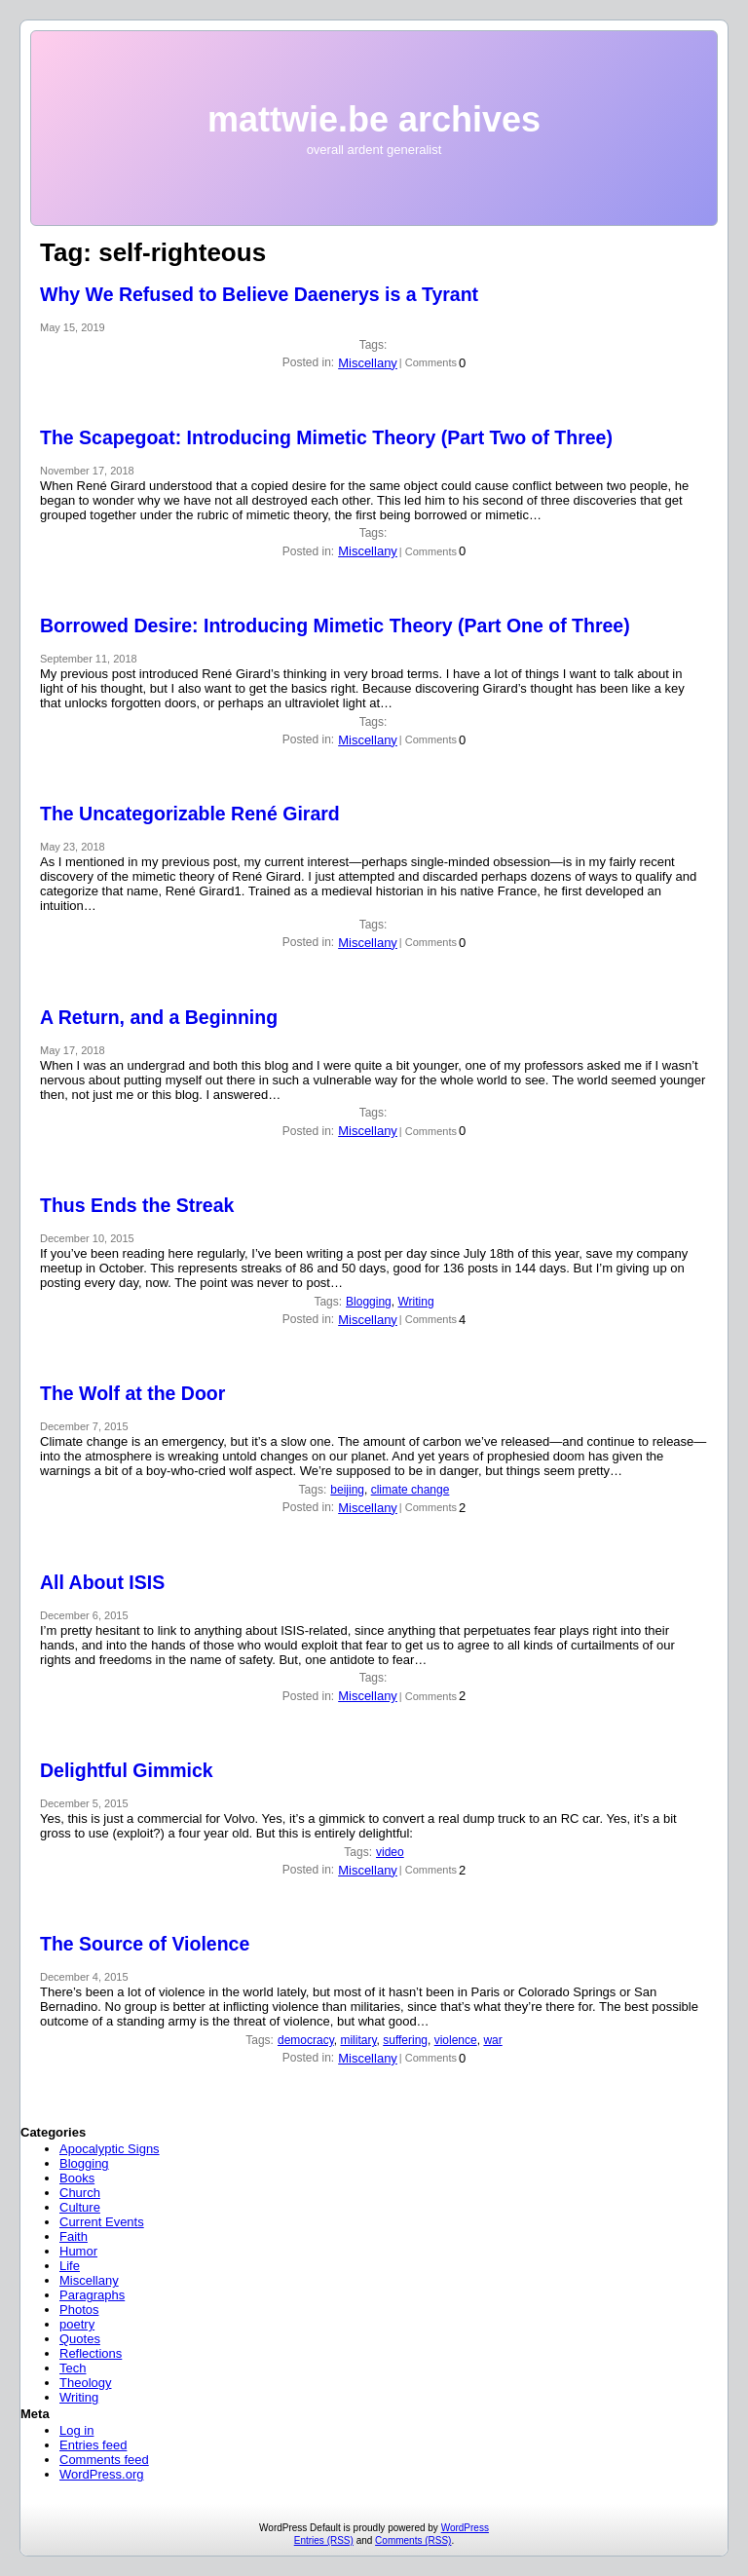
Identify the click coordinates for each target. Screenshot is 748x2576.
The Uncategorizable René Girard (190, 813)
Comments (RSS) (413, 2540)
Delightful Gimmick (126, 1770)
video (390, 1852)
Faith (73, 2236)
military (358, 2040)
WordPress (465, 2527)
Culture (79, 2207)
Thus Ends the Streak (137, 1205)
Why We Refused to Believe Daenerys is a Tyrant (259, 294)
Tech (72, 2368)
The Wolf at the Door (132, 1393)
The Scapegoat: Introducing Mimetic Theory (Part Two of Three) (326, 437)
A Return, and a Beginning (159, 1017)
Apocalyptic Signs (109, 2148)
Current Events (101, 2222)
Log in (76, 2430)
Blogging (369, 1301)
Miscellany (367, 363)
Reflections (90, 2353)
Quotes (79, 2338)
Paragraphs (92, 2295)
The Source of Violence (144, 1943)
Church (79, 2192)
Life (69, 2265)
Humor (78, 2251)
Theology (85, 2382)
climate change (410, 1489)
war (492, 2040)
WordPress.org (101, 2474)
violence (455, 2040)
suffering (405, 2040)
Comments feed (104, 2459)
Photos (78, 2309)
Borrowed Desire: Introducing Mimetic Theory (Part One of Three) (335, 625)
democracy (306, 2040)
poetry (76, 2324)
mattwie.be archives (374, 119)
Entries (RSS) (324, 2540)
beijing (347, 1489)
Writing (415, 1301)
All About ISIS (102, 1582)
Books (76, 2178)
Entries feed (93, 2445)
